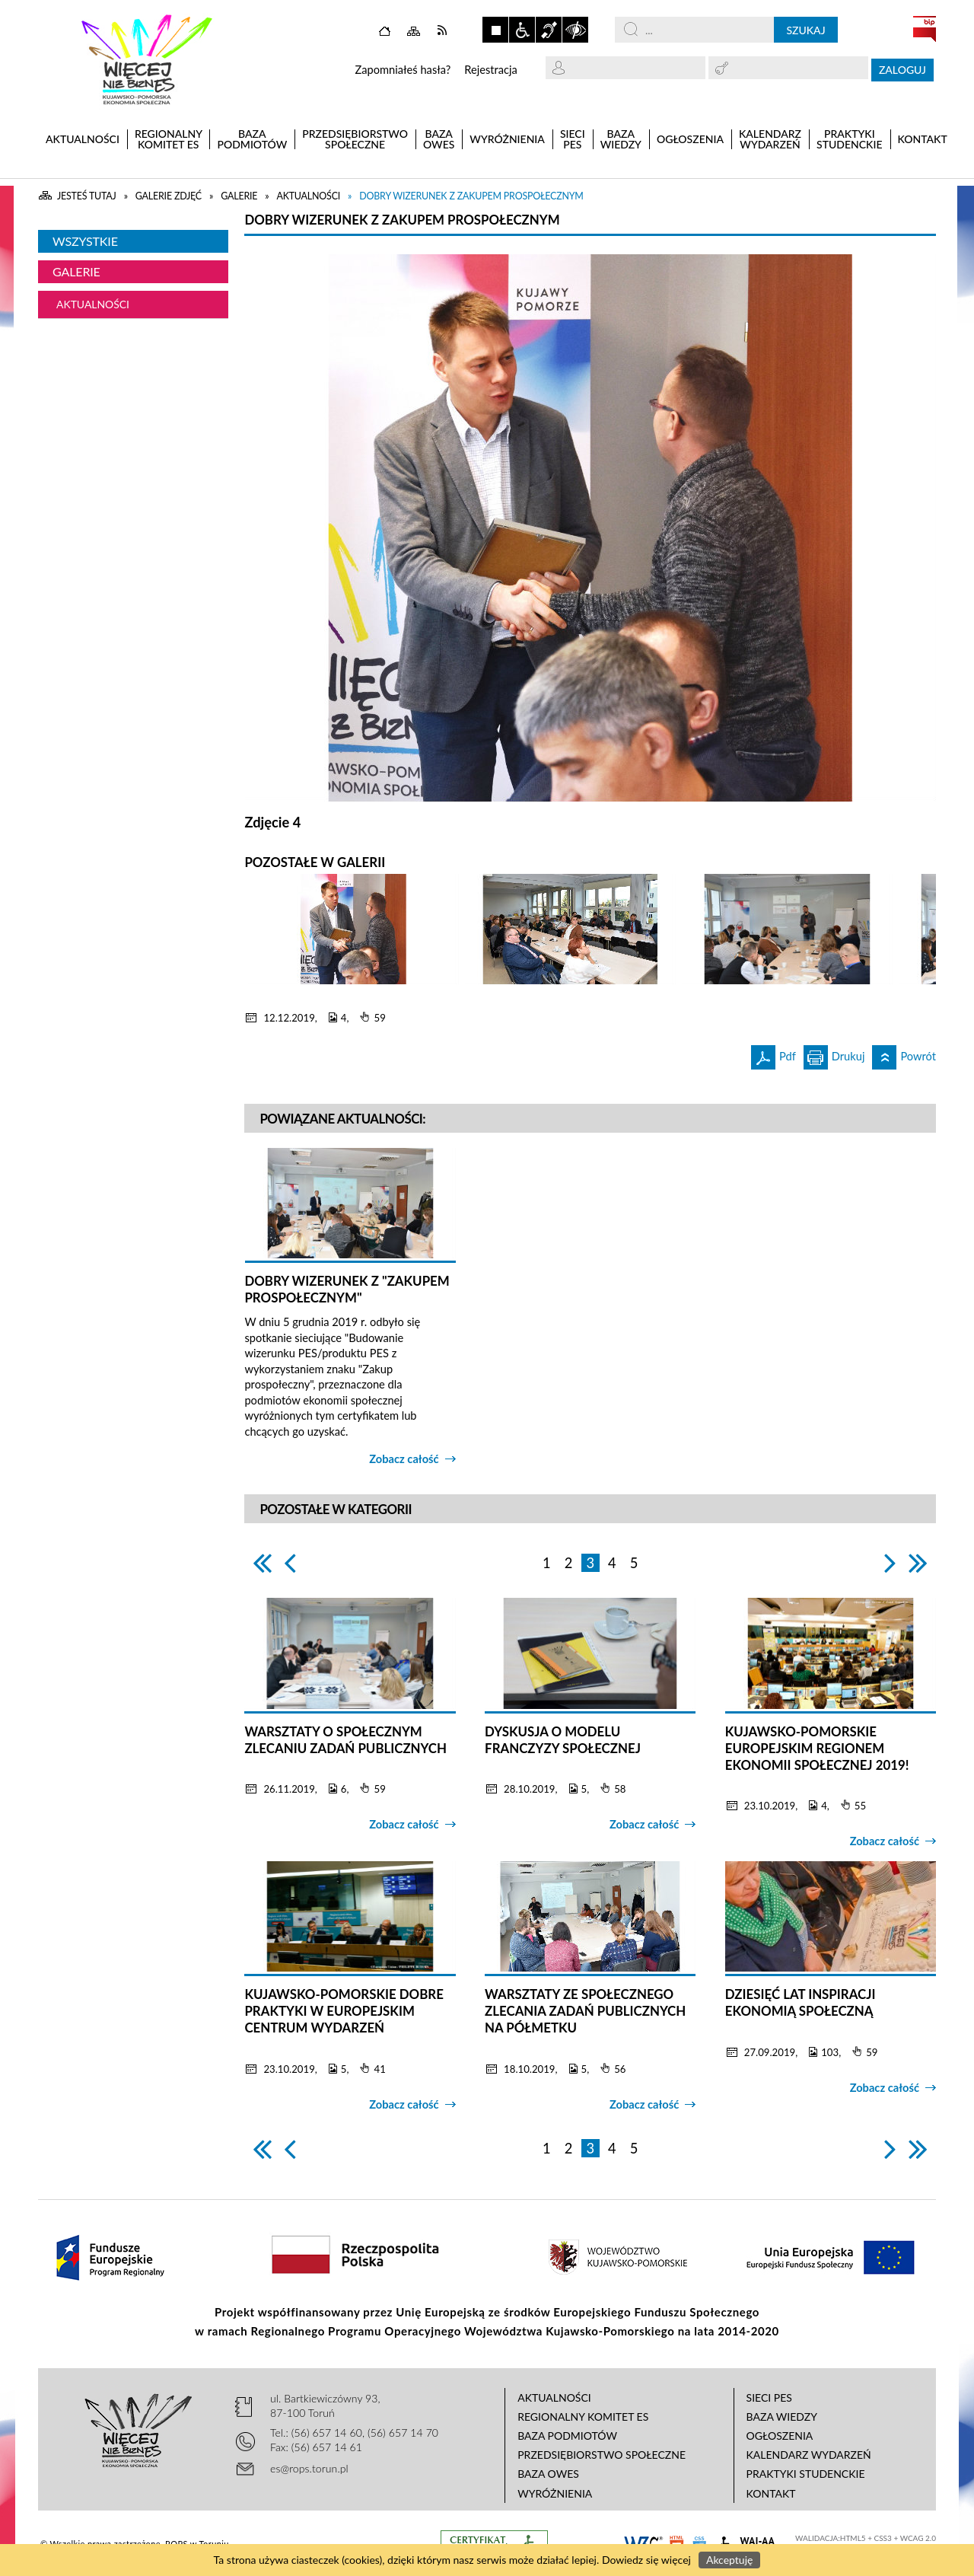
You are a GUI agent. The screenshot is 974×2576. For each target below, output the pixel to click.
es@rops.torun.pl (309, 2468)
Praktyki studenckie (805, 2473)
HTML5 (853, 2538)
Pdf (773, 1054)
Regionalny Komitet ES (582, 2416)
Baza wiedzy (781, 2416)
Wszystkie (85, 241)
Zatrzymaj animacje (495, 30)
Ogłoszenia (779, 2435)
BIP (924, 29)
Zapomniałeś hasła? (402, 69)
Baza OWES (548, 2473)
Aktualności (92, 304)
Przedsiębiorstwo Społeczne (601, 2454)
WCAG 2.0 (918, 2538)
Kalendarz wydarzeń (808, 2454)
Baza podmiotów (567, 2435)
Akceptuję (729, 2559)
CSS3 (883, 2538)
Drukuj (834, 1054)
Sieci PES (769, 2397)
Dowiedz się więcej (646, 2559)
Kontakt (771, 2493)
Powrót (904, 1054)
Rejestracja (490, 69)
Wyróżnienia (554, 2493)
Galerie (76, 271)
